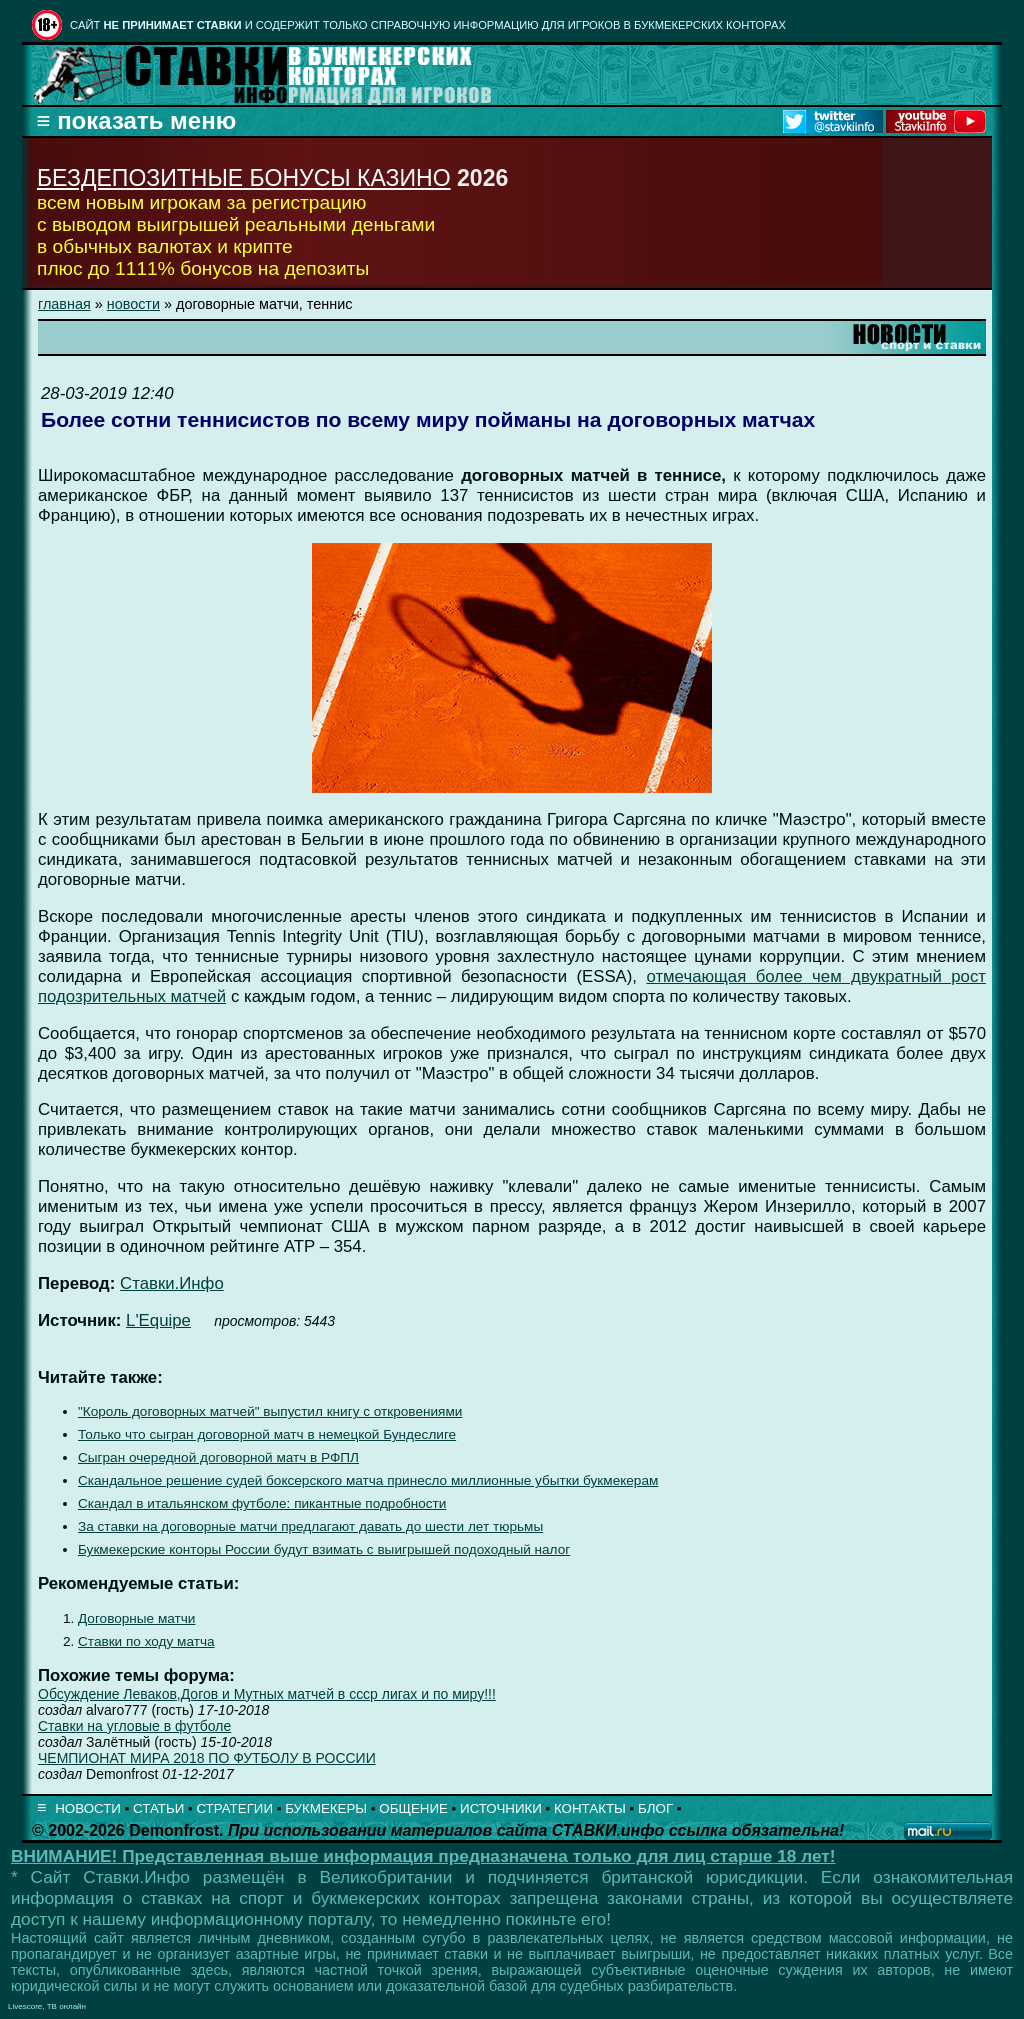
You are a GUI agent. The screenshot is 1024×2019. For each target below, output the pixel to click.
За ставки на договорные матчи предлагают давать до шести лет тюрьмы (310, 1526)
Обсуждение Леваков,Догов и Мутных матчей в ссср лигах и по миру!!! (267, 1694)
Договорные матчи (136, 1618)
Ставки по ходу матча (146, 1641)
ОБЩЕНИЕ (413, 1808)
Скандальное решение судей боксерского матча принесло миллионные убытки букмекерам (368, 1480)
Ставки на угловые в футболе (134, 1726)
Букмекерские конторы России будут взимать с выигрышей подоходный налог (324, 1549)
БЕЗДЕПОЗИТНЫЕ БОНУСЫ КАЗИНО (244, 178)
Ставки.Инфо (172, 1283)
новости (133, 304)
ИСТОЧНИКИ (501, 1808)
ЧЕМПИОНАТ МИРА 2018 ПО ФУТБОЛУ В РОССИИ (207, 1758)
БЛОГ (655, 1808)
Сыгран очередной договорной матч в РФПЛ (218, 1457)
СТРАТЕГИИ (234, 1808)
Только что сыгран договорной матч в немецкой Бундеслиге (267, 1434)
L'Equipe (158, 1320)
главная (64, 304)
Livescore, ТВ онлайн (47, 2006)
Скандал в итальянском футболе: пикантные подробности (262, 1503)
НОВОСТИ (88, 1808)
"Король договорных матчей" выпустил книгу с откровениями (270, 1411)
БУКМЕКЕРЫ (326, 1808)
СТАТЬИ (158, 1808)
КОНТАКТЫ (590, 1808)
